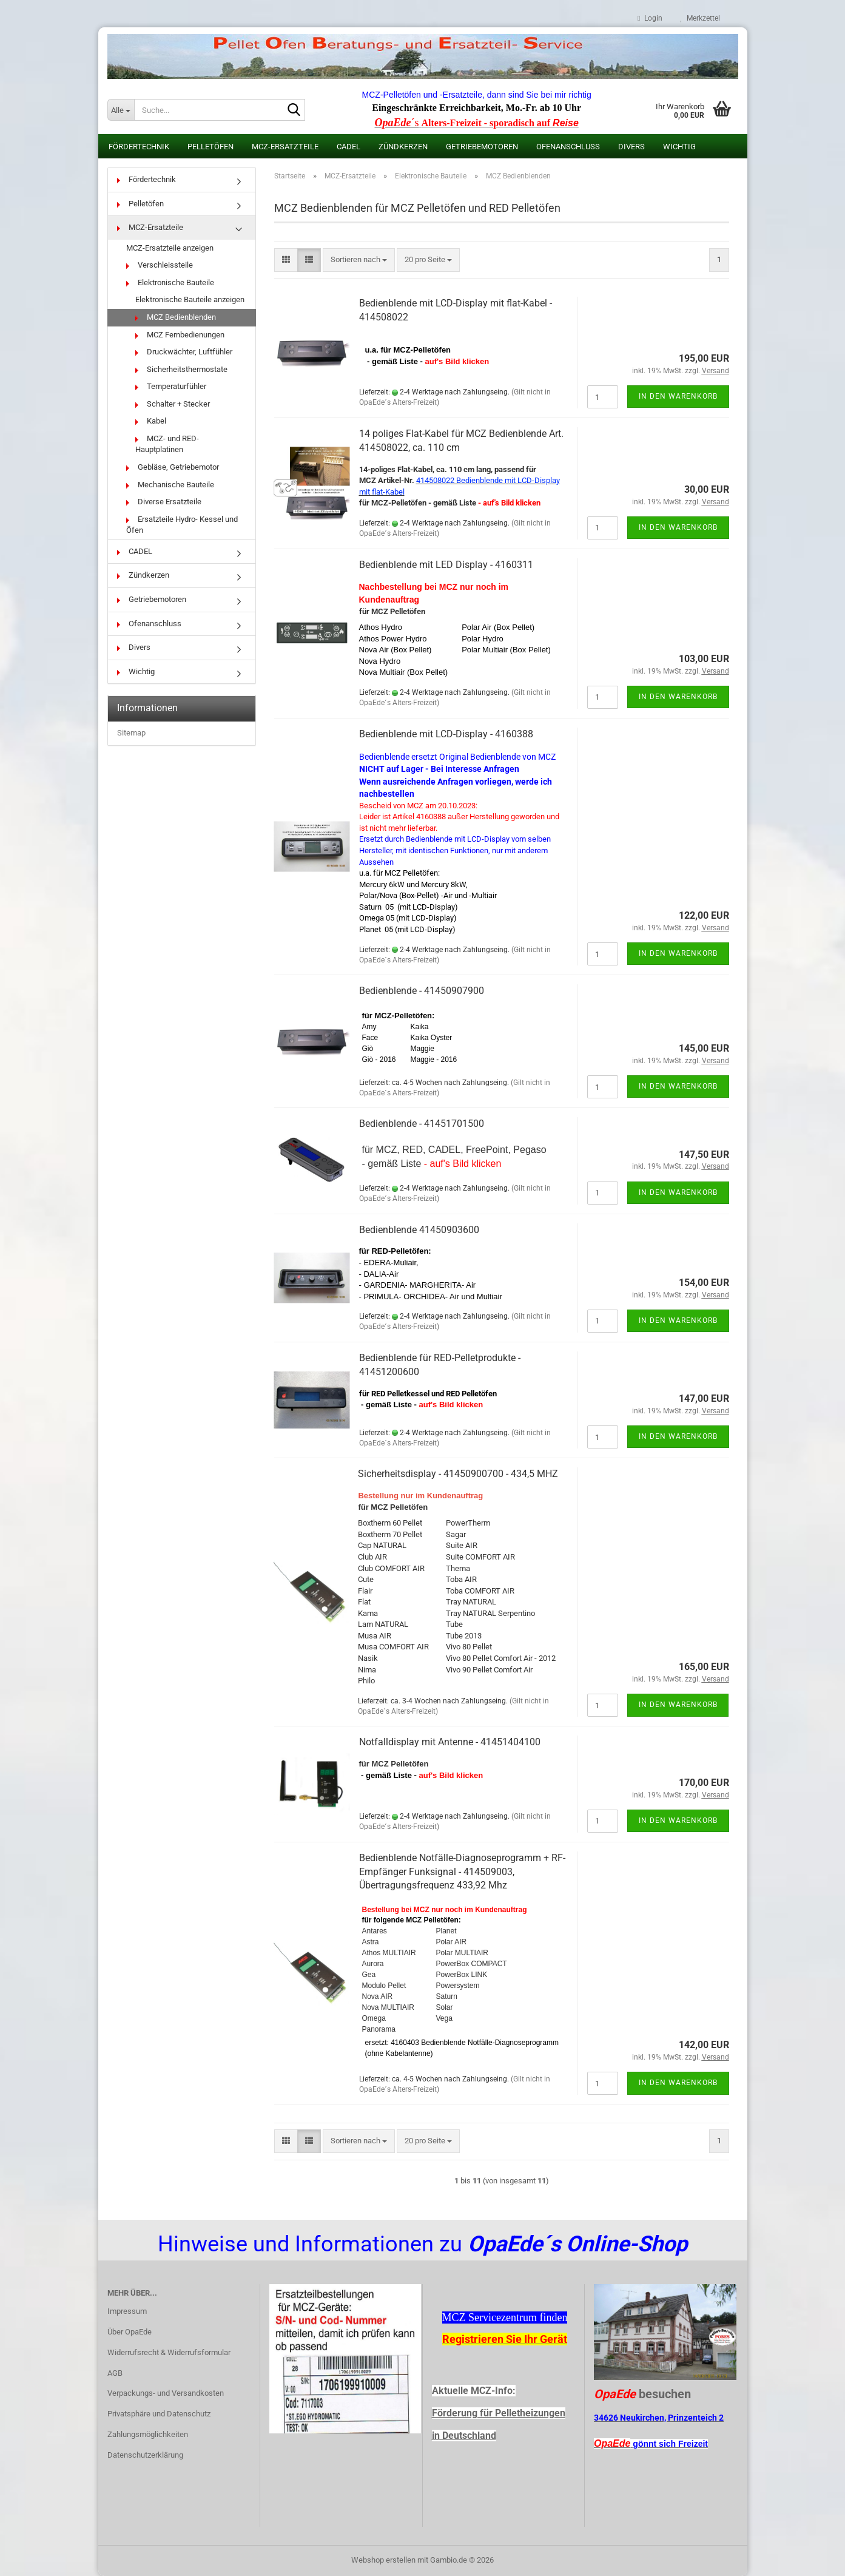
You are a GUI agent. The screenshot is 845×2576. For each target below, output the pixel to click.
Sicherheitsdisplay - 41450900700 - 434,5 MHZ (458, 1473)
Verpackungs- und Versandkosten (165, 2393)
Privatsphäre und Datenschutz (158, 2413)
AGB (115, 2373)
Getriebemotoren (482, 146)
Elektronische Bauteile (170, 282)
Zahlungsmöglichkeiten (147, 2434)
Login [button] (650, 18)
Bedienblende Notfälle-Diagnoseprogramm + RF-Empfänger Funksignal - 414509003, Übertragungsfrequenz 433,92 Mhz (462, 1871)
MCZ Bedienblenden (175, 317)
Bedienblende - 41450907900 (421, 990)
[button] (286, 260)
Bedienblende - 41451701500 (421, 1123)
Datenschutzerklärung (145, 2454)
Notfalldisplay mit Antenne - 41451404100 (449, 1742)
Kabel (150, 420)
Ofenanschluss (568, 146)
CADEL (348, 146)
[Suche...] (120, 110)
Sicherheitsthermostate (181, 369)
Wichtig (679, 146)
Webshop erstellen (383, 2559)
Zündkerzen (403, 146)
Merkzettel (700, 18)
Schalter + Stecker (172, 403)
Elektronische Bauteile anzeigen (189, 299)
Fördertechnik (139, 146)
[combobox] (359, 260)
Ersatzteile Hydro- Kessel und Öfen (182, 525)
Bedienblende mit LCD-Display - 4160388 (446, 734)
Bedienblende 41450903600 (419, 1230)
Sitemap (131, 732)
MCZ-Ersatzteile (285, 146)
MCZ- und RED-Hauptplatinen (167, 444)
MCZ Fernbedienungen (179, 334)
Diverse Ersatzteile (163, 501)
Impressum (127, 2311)
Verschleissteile (159, 264)
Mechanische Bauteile (170, 484)
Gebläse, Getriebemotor (172, 467)
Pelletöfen (210, 146)
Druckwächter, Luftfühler (183, 351)
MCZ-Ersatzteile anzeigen (170, 247)
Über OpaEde (129, 2331)
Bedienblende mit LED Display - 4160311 (446, 564)
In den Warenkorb (678, 396)
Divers (631, 146)
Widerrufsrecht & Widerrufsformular (169, 2352)
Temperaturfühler (170, 386)
